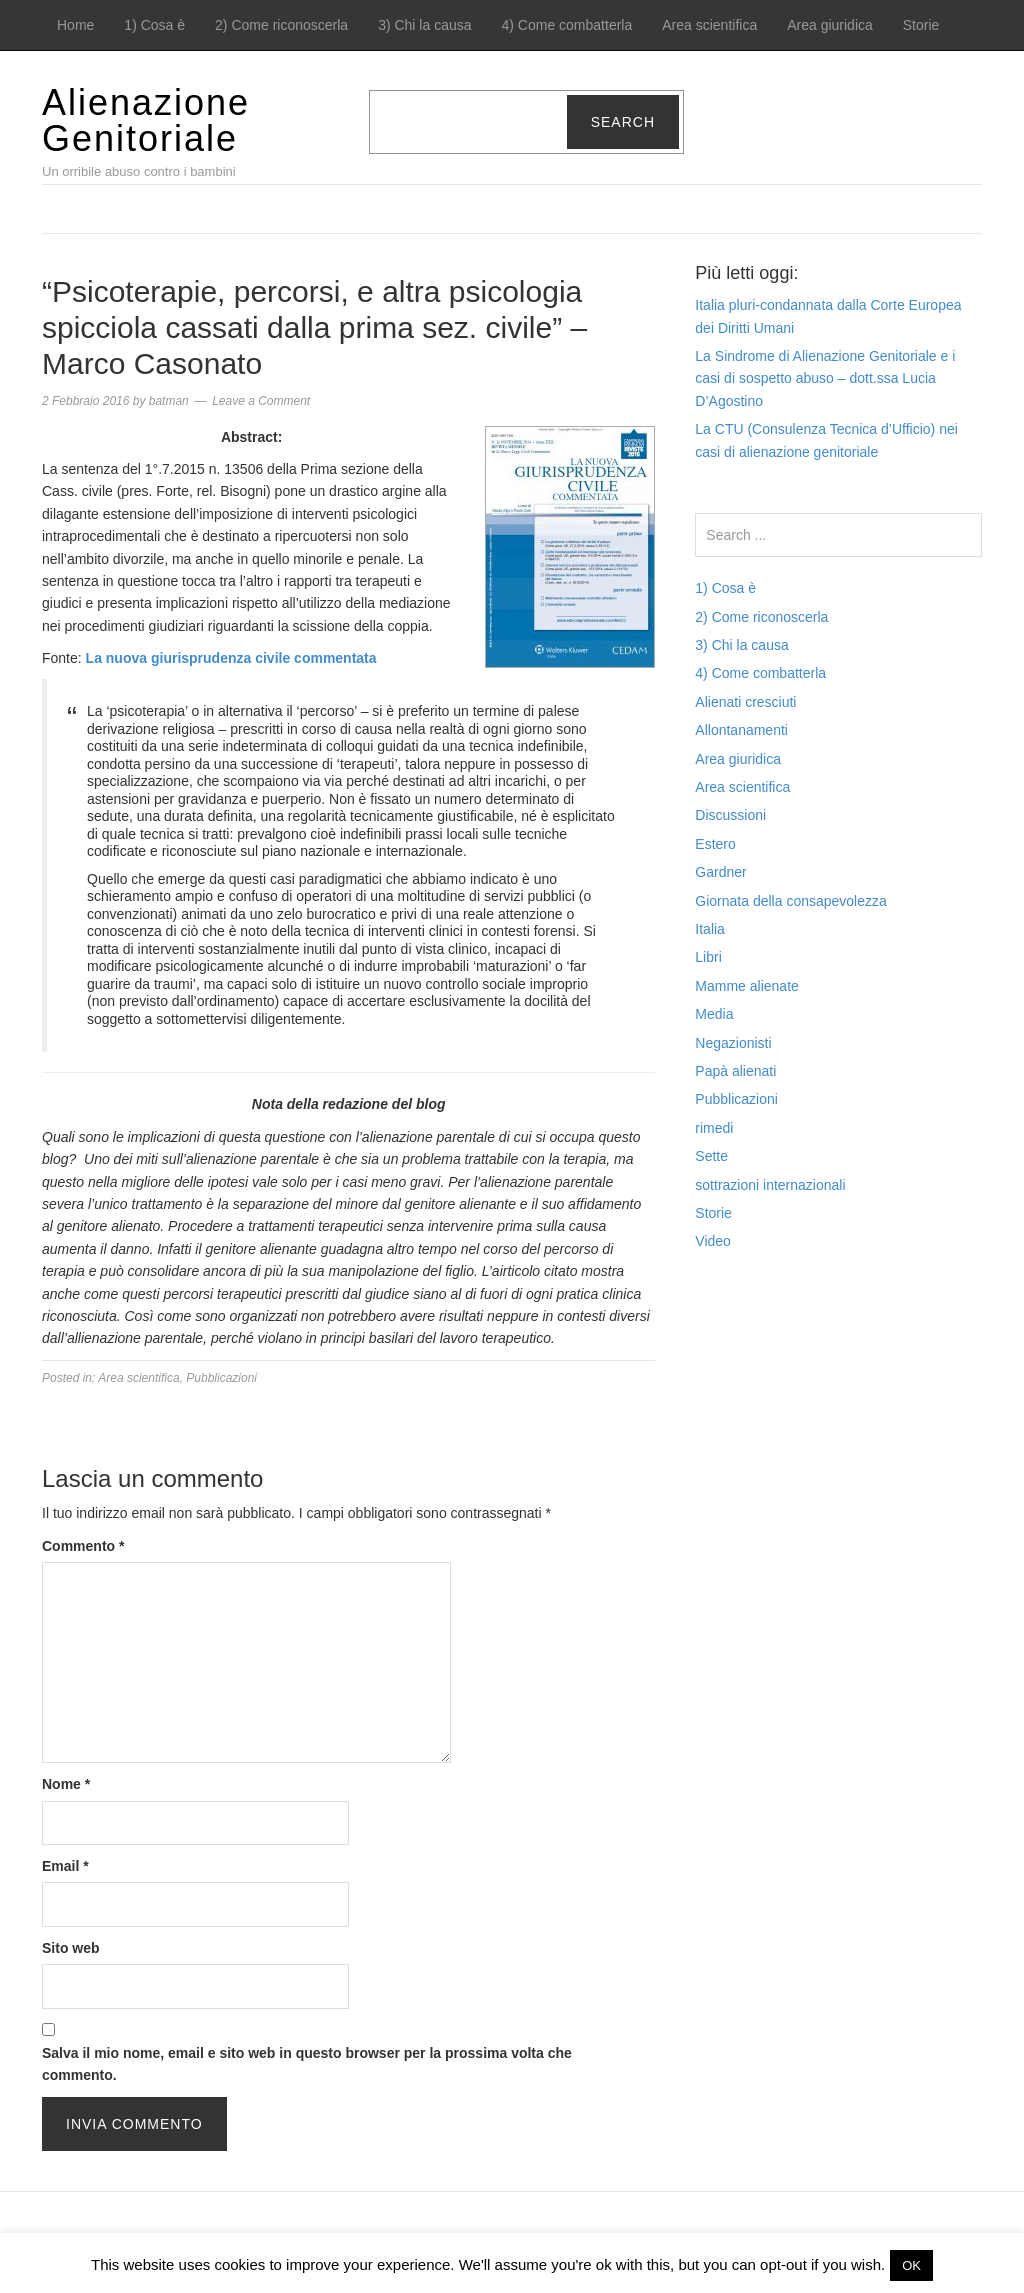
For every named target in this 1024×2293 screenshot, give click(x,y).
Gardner (720, 872)
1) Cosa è (154, 25)
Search (623, 122)
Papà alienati (735, 1071)
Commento (83, 1546)
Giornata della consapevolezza (790, 901)
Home (75, 25)
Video (713, 1241)
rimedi (714, 1128)
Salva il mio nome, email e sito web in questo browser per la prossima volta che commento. (307, 2064)
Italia (710, 929)
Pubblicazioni (221, 1378)
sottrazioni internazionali (770, 1185)
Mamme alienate (747, 986)
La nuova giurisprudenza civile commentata (231, 658)
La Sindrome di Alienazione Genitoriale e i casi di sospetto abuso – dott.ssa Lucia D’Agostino (825, 378)
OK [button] (911, 2265)
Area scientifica (709, 25)
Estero (715, 844)
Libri (708, 957)
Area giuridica (830, 25)
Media (714, 1014)
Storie (921, 25)
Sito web (71, 1948)
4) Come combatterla (567, 25)
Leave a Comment (261, 401)
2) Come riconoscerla (281, 25)
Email (65, 1866)
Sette (711, 1156)
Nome (66, 1784)
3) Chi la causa (424, 25)
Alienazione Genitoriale (146, 120)
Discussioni (730, 815)
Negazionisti (733, 1043)
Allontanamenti (741, 730)
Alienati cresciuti (745, 702)
